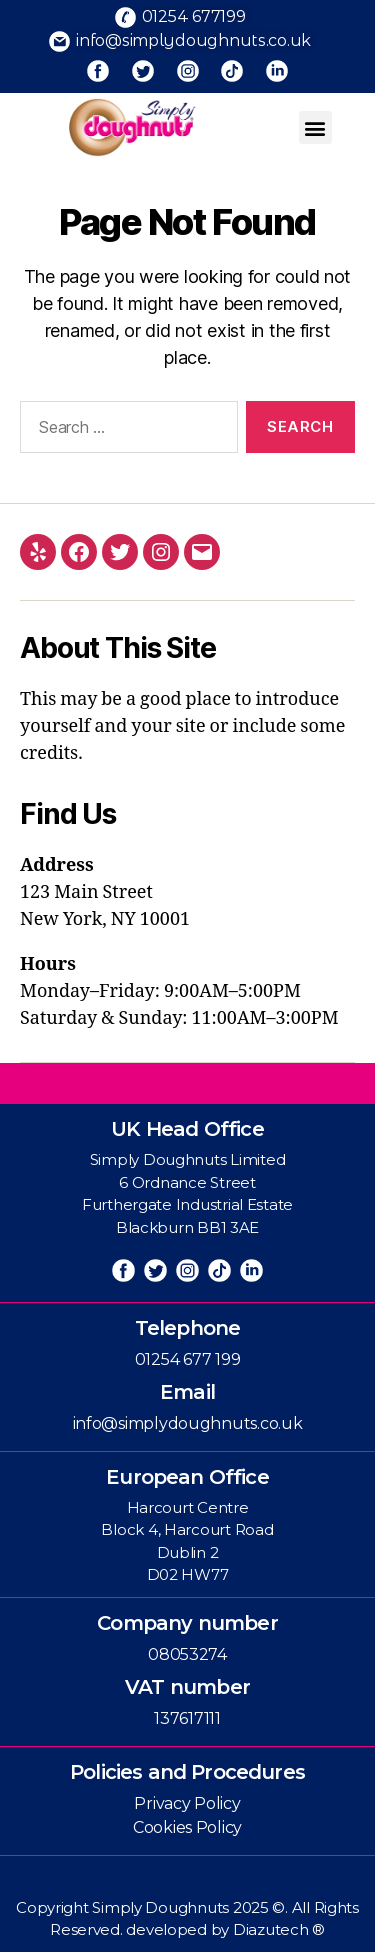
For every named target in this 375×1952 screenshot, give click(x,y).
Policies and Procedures (187, 1772)
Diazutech (272, 1929)
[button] (315, 127)
